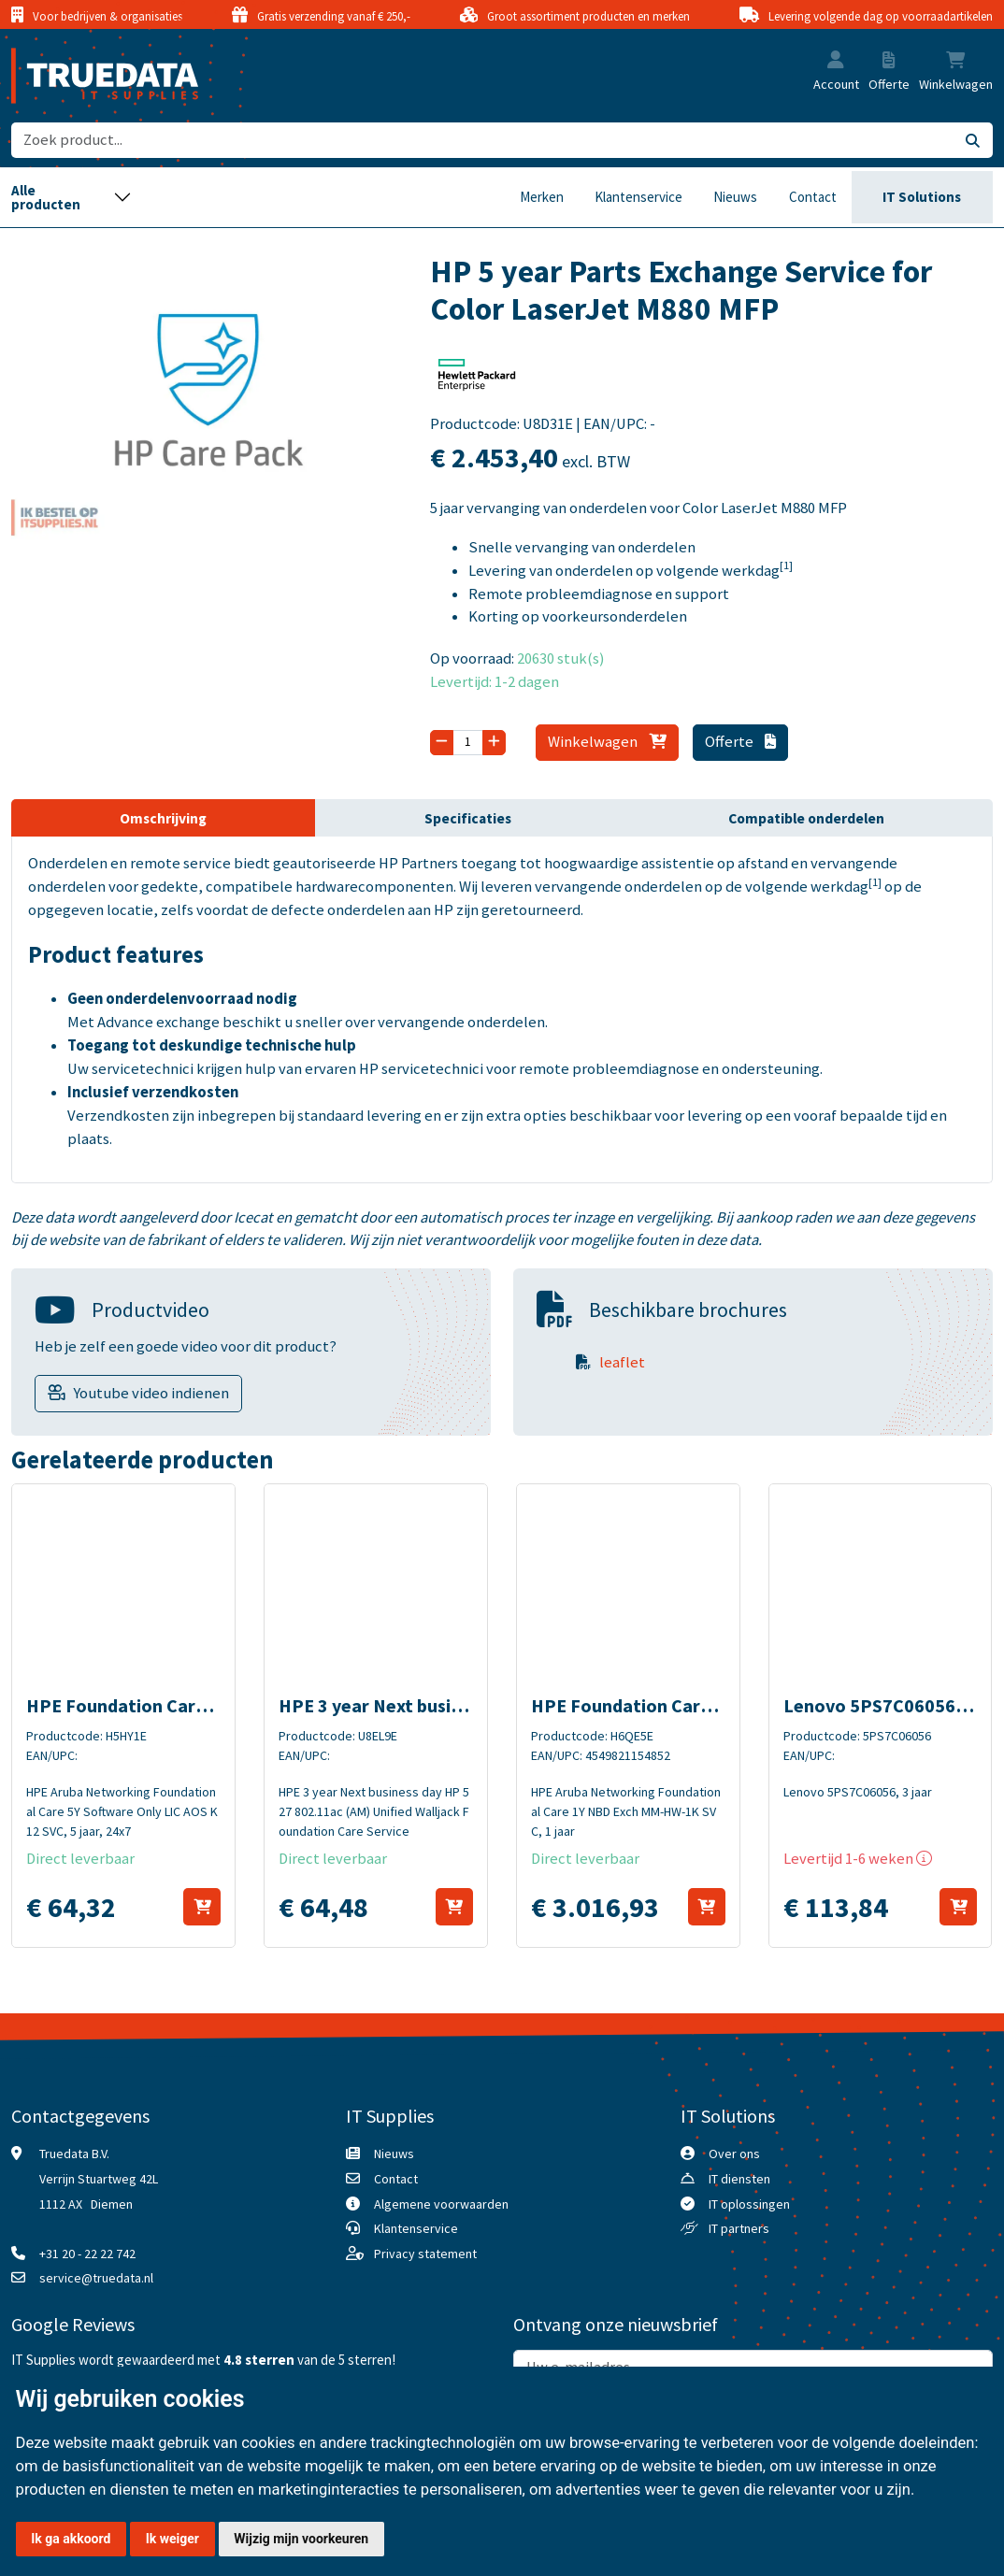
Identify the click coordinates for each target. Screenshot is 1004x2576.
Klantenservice (638, 197)
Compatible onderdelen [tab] (806, 818)
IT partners (739, 2228)
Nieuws (735, 197)
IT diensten (739, 2178)
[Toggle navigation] (71, 196)
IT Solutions (921, 197)
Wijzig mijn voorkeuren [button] (301, 2538)
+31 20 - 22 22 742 (87, 2253)
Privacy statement (425, 2253)
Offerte (740, 741)
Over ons (734, 2153)
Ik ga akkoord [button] (70, 2538)
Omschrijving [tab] (163, 818)
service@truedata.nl (96, 2277)
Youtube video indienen (151, 1393)
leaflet (622, 1362)
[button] (835, 62)
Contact (813, 197)
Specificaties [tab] (467, 818)
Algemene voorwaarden (441, 2204)
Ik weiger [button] (172, 2538)
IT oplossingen (749, 2204)
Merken (542, 197)
